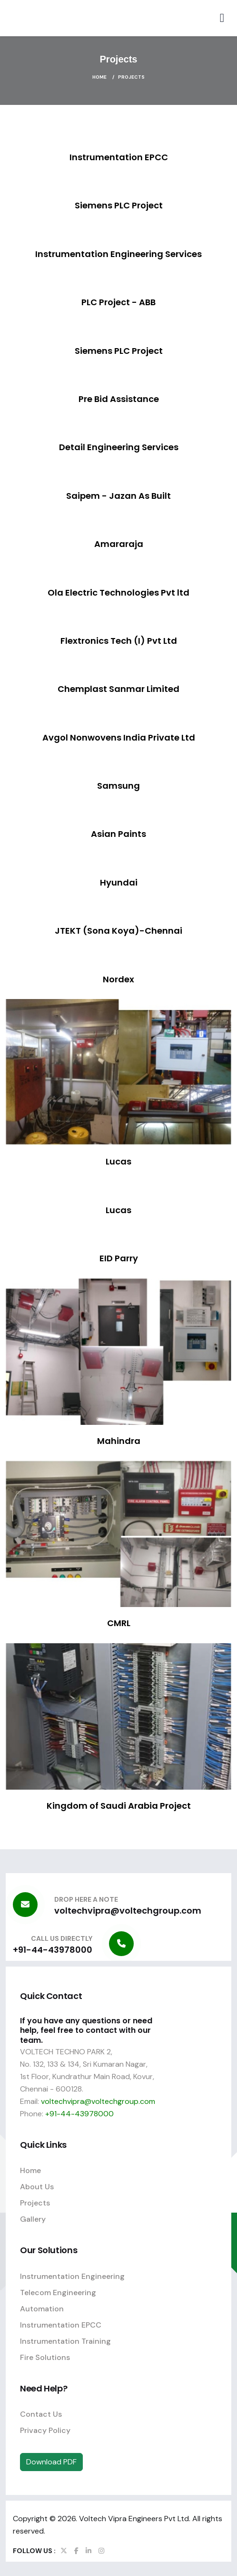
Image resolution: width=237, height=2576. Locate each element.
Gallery (33, 2219)
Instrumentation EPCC (60, 2325)
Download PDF (51, 2462)
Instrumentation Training (65, 2341)
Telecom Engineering (58, 2292)
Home (99, 77)
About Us (37, 2187)
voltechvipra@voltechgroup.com (127, 1911)
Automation (42, 2309)
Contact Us (41, 2414)
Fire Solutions (45, 2357)
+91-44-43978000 (52, 1950)
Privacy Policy (45, 2430)
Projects (35, 2203)
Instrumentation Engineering (72, 2276)
